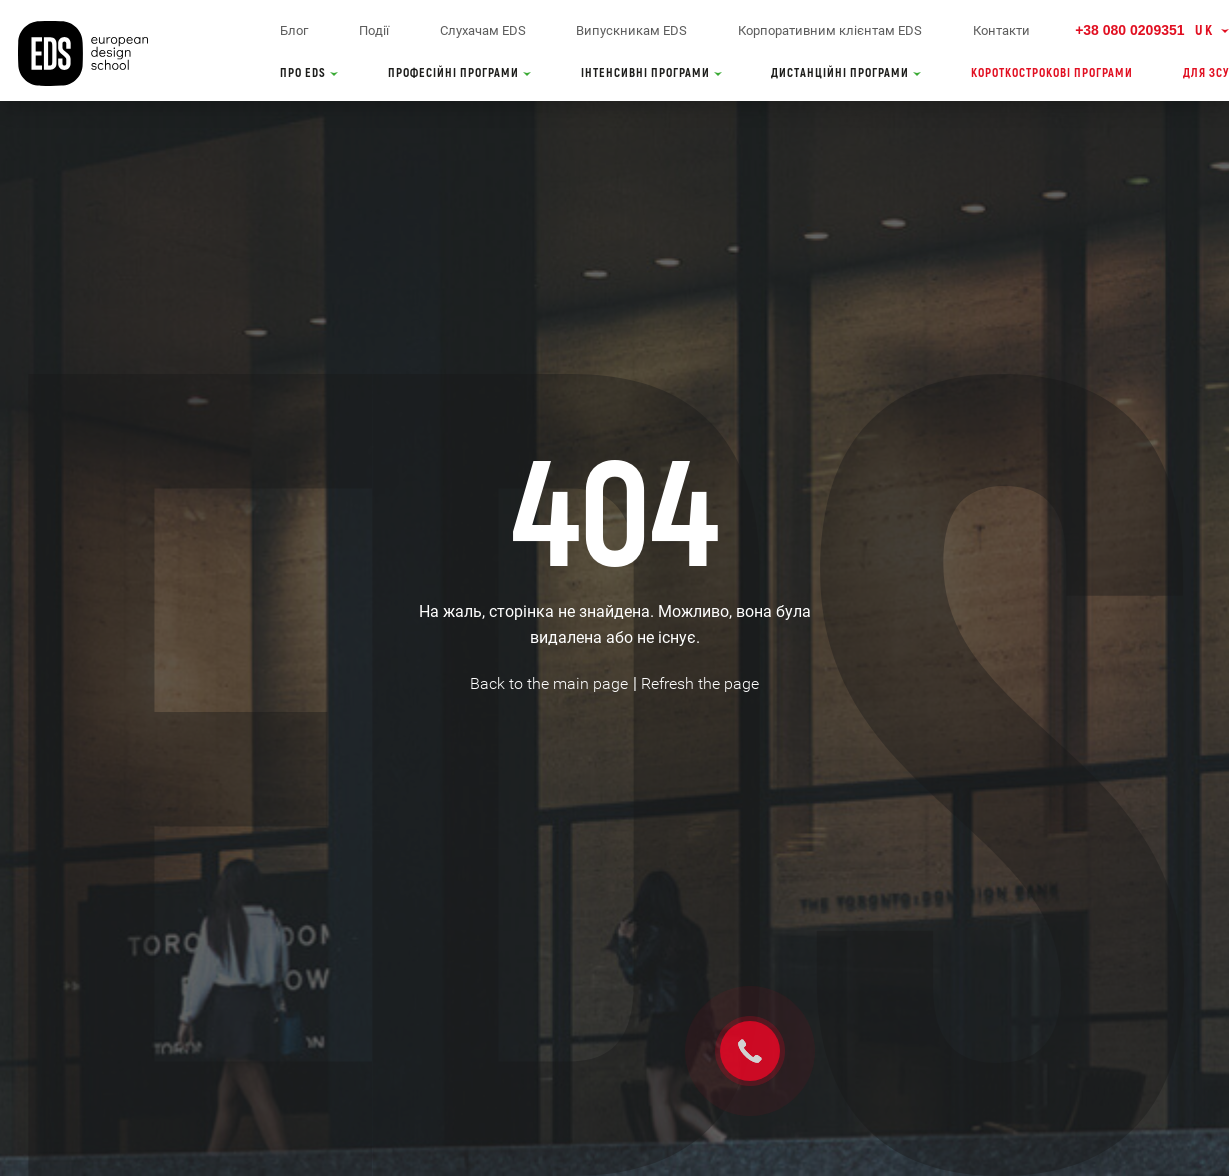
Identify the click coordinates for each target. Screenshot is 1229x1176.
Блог (294, 30)
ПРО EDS (309, 73)
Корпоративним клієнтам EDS (830, 30)
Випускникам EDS (631, 30)
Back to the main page (549, 683)
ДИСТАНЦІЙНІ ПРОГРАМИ (846, 73)
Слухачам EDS (483, 30)
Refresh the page (700, 683)
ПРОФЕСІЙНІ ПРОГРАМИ (459, 73)
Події (374, 30)
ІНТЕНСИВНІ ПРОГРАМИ (651, 73)
